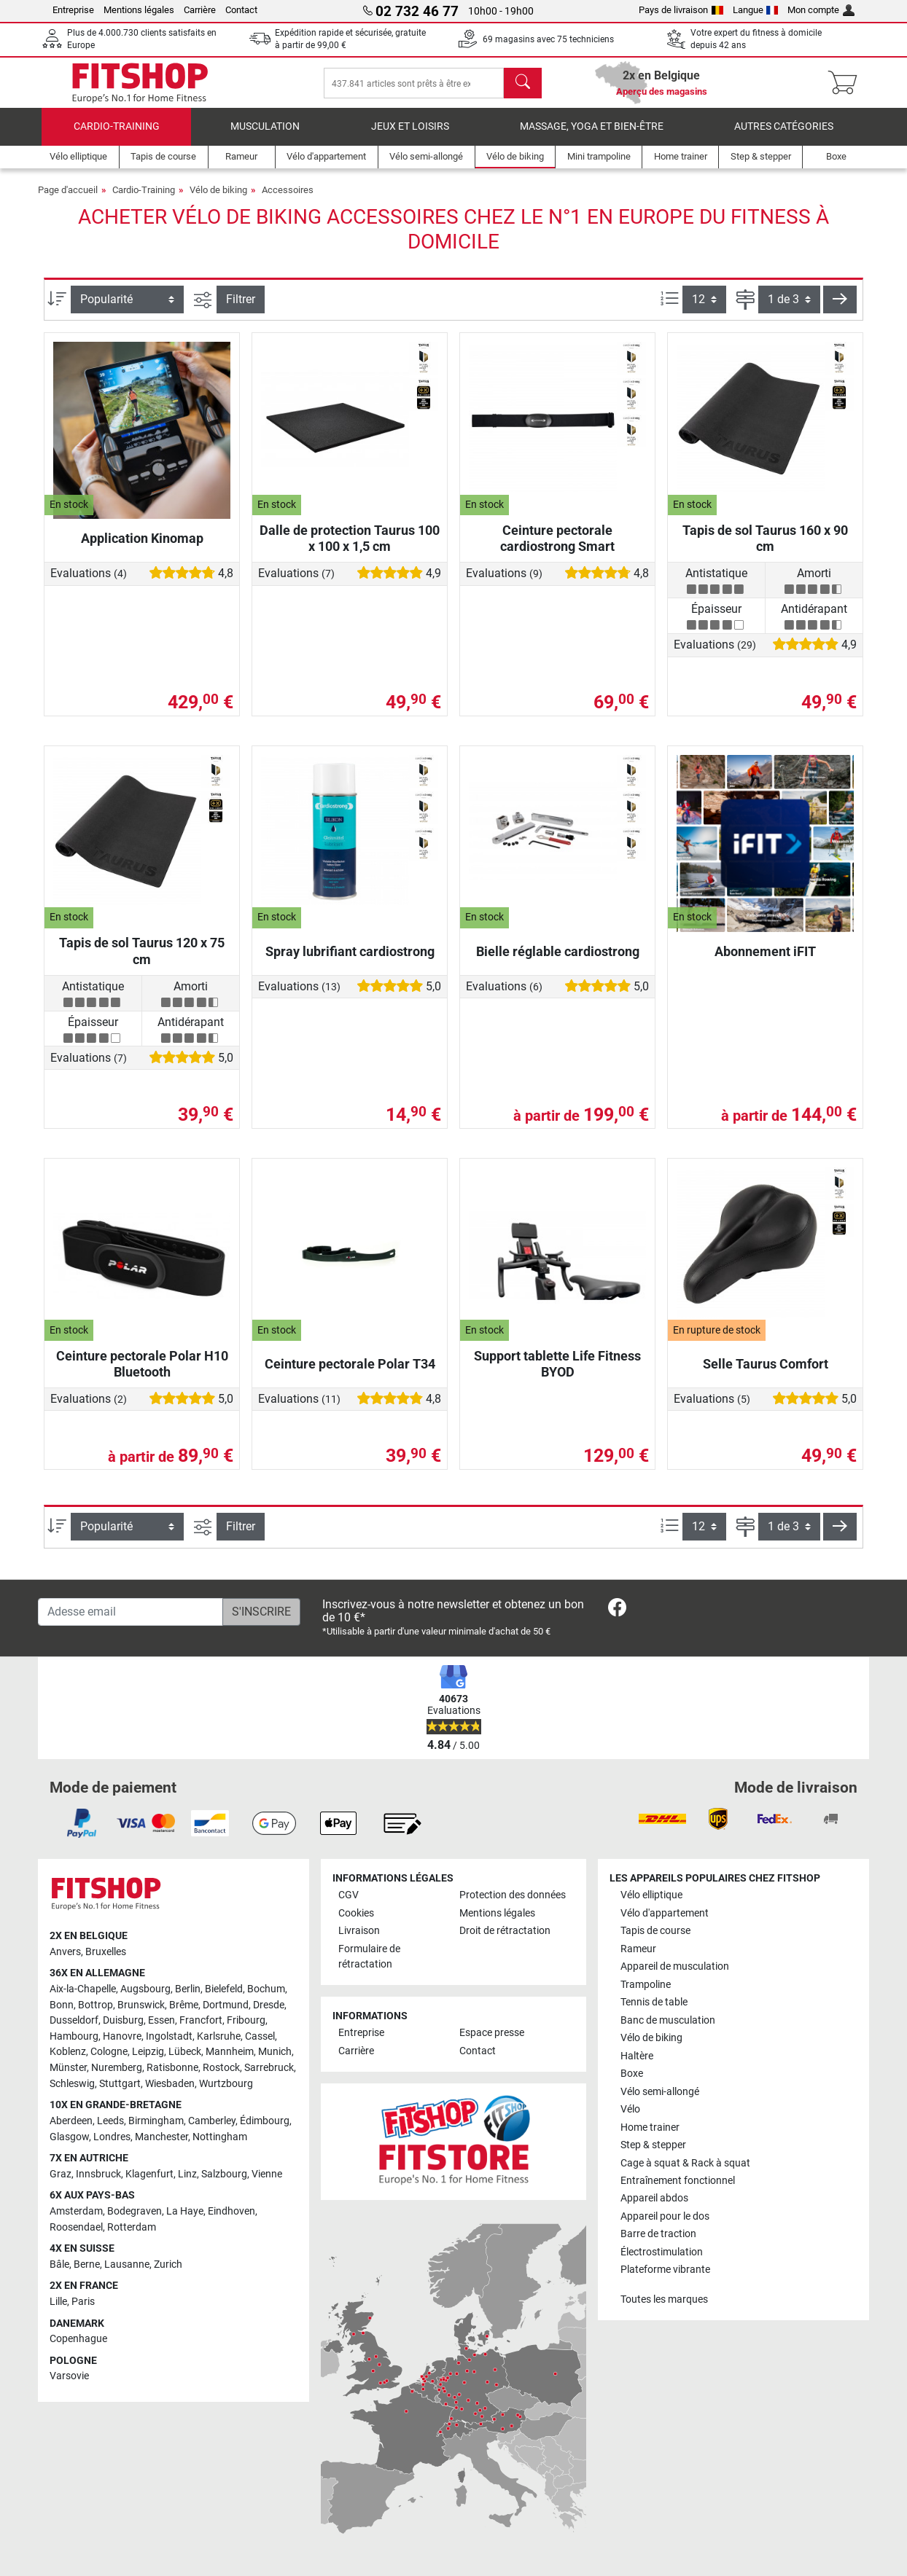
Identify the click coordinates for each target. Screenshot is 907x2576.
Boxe (631, 2073)
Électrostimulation (661, 2252)
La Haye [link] (184, 2211)
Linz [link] (187, 2174)
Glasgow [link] (69, 2137)
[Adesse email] (130, 1612)
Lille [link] (58, 2301)
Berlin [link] (188, 1989)
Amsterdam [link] (76, 2211)
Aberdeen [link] (71, 2121)
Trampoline (645, 1984)
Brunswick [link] (141, 2005)
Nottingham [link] (219, 2137)
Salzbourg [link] (224, 2174)
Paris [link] (83, 2301)
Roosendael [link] (76, 2227)
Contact (241, 9)
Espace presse (491, 2033)
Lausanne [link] (126, 2264)
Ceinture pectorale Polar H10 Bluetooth (142, 1371)
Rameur (638, 1949)
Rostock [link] (221, 2068)
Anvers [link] (65, 1952)
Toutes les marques (664, 2299)
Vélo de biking (218, 197)
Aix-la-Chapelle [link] (83, 1989)
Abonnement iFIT (765, 958)
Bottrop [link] (95, 2005)
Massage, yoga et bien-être (591, 134)
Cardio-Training (117, 134)
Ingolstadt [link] (169, 2036)
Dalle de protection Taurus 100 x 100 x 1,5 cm (350, 545)
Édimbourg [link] (264, 2121)
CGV (348, 1895)
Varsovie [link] (69, 2376)
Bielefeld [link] (224, 1989)
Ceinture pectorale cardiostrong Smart (557, 545)
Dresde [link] (268, 2005)
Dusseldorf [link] (74, 2020)
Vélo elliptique (651, 1895)
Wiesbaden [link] (170, 2084)
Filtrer (240, 306)
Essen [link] (161, 2020)
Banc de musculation (667, 2020)
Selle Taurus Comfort (765, 1371)
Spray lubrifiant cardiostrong (350, 958)
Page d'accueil (68, 197)
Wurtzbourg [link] (226, 2084)
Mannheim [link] (230, 2051)
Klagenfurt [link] (149, 2174)
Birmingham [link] (156, 2121)
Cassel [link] (260, 2036)
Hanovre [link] (122, 2036)
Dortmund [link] (226, 2005)
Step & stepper (653, 2145)
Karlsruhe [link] (219, 2036)
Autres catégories (783, 134)
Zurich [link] (168, 2264)
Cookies (356, 1913)
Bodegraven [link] (134, 2211)
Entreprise (73, 9)
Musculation (265, 134)
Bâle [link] (59, 2264)
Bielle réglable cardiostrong (557, 958)
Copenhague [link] (78, 2339)
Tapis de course (655, 1931)
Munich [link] (275, 2051)
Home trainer (650, 2127)
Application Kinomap (142, 545)
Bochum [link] (266, 1989)
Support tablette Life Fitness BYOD (557, 1371)
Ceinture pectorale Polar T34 (350, 1371)
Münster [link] (68, 2068)
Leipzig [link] (148, 2051)
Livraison (359, 1931)
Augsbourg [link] (145, 1989)
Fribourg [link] (246, 2020)
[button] (840, 307)
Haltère (636, 2056)
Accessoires (288, 197)
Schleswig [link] (72, 2084)
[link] (617, 1610)
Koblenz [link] (68, 2051)
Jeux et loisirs (410, 134)
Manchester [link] (161, 2137)
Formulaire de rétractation (369, 1957)
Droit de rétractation (504, 1931)
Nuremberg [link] (116, 2068)
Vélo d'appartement (664, 1913)
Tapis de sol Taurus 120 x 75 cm (142, 958)
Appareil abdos (654, 2199)
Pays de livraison (681, 9)
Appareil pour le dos (664, 2216)
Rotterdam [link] (131, 2227)
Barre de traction (658, 2234)
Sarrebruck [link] (269, 2068)
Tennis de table (654, 2002)
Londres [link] (112, 2137)
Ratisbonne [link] (172, 2068)
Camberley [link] (211, 2121)
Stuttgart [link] (120, 2084)
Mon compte (821, 9)
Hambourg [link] (74, 2036)
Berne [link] (87, 2264)
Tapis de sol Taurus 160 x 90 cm (765, 545)
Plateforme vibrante (665, 2269)
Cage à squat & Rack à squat (685, 2163)
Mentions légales (139, 9)
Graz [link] (60, 2174)
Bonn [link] (62, 2005)
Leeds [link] (110, 2121)
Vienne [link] (267, 2174)
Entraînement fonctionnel (677, 2180)
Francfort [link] (200, 2020)
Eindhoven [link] (231, 2211)
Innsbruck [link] (98, 2174)
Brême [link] (183, 2005)
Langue (756, 9)
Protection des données (512, 1895)
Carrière (200, 9)
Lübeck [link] (184, 2051)
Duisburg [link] (123, 2020)
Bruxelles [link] (105, 1952)
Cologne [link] (109, 2051)
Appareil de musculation (674, 1966)
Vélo (630, 2109)
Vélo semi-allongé (659, 2092)
